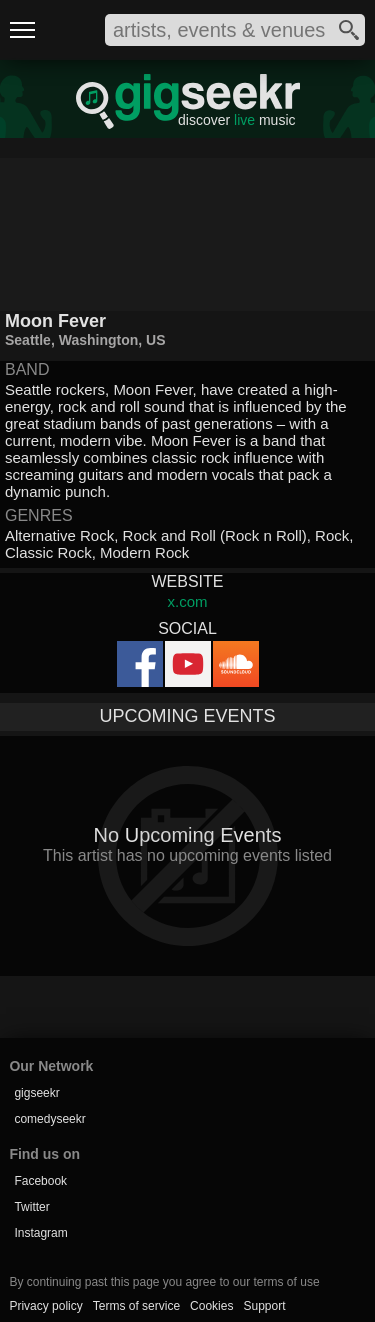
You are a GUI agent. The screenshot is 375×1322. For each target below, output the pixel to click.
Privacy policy (45, 1306)
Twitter (31, 1207)
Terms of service (136, 1306)
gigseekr (36, 1093)
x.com (187, 601)
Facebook (40, 1181)
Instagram (40, 1233)
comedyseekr (49, 1119)
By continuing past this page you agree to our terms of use (164, 1282)
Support (264, 1306)
